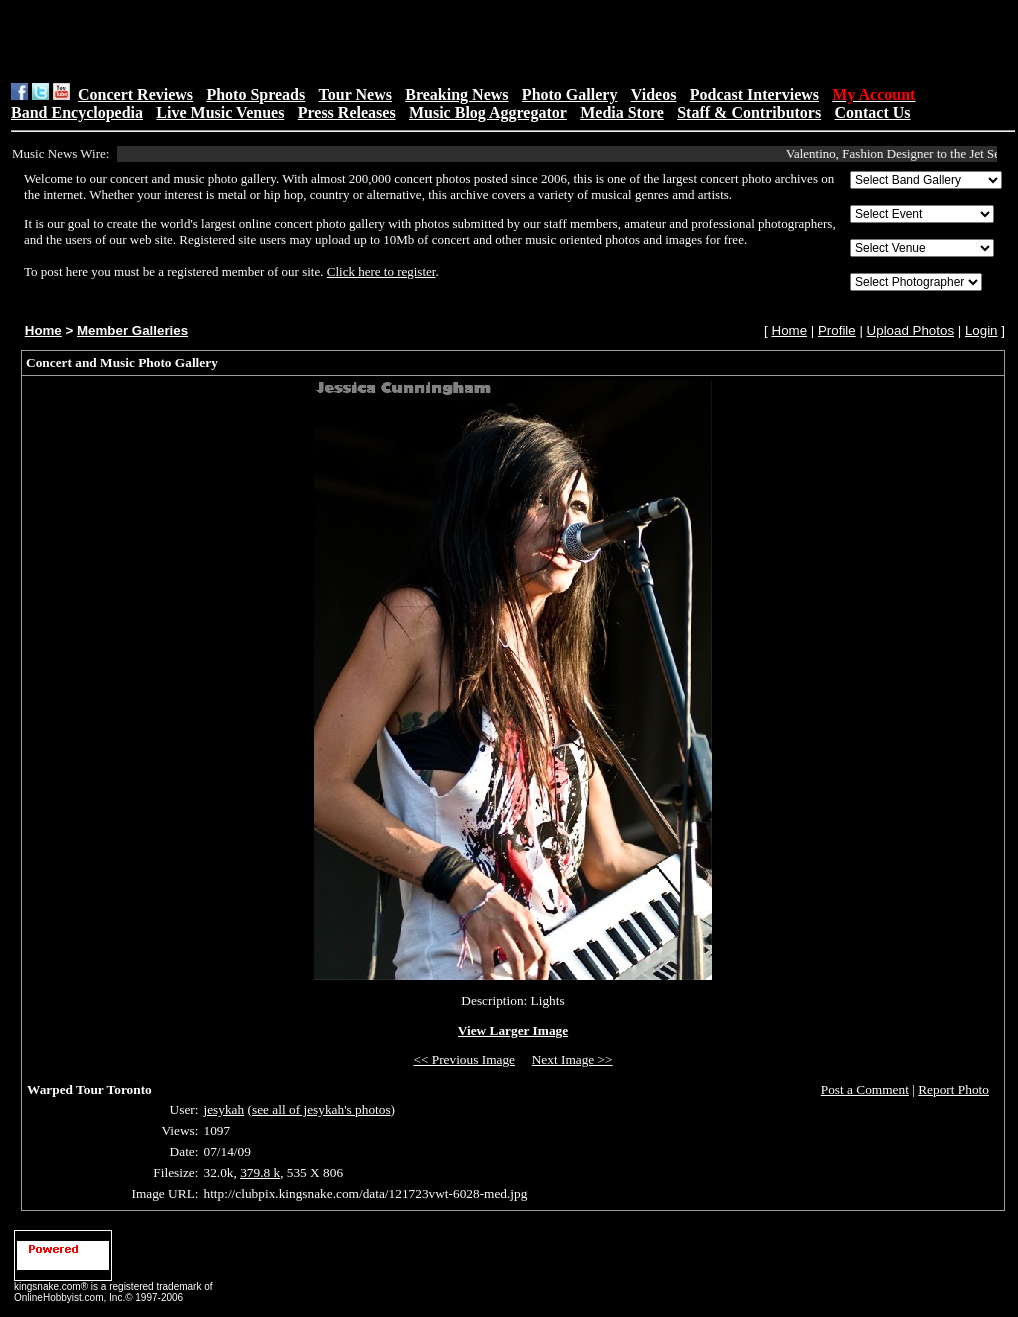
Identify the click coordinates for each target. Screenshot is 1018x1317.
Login (981, 330)
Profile (837, 330)
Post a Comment (865, 1089)
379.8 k (260, 1172)
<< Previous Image (464, 1059)
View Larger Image (513, 1030)
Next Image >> (572, 1059)
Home (43, 330)
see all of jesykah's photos (321, 1109)
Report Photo (953, 1089)
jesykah (223, 1109)
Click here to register (381, 271)
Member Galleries (132, 330)
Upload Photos (910, 330)
